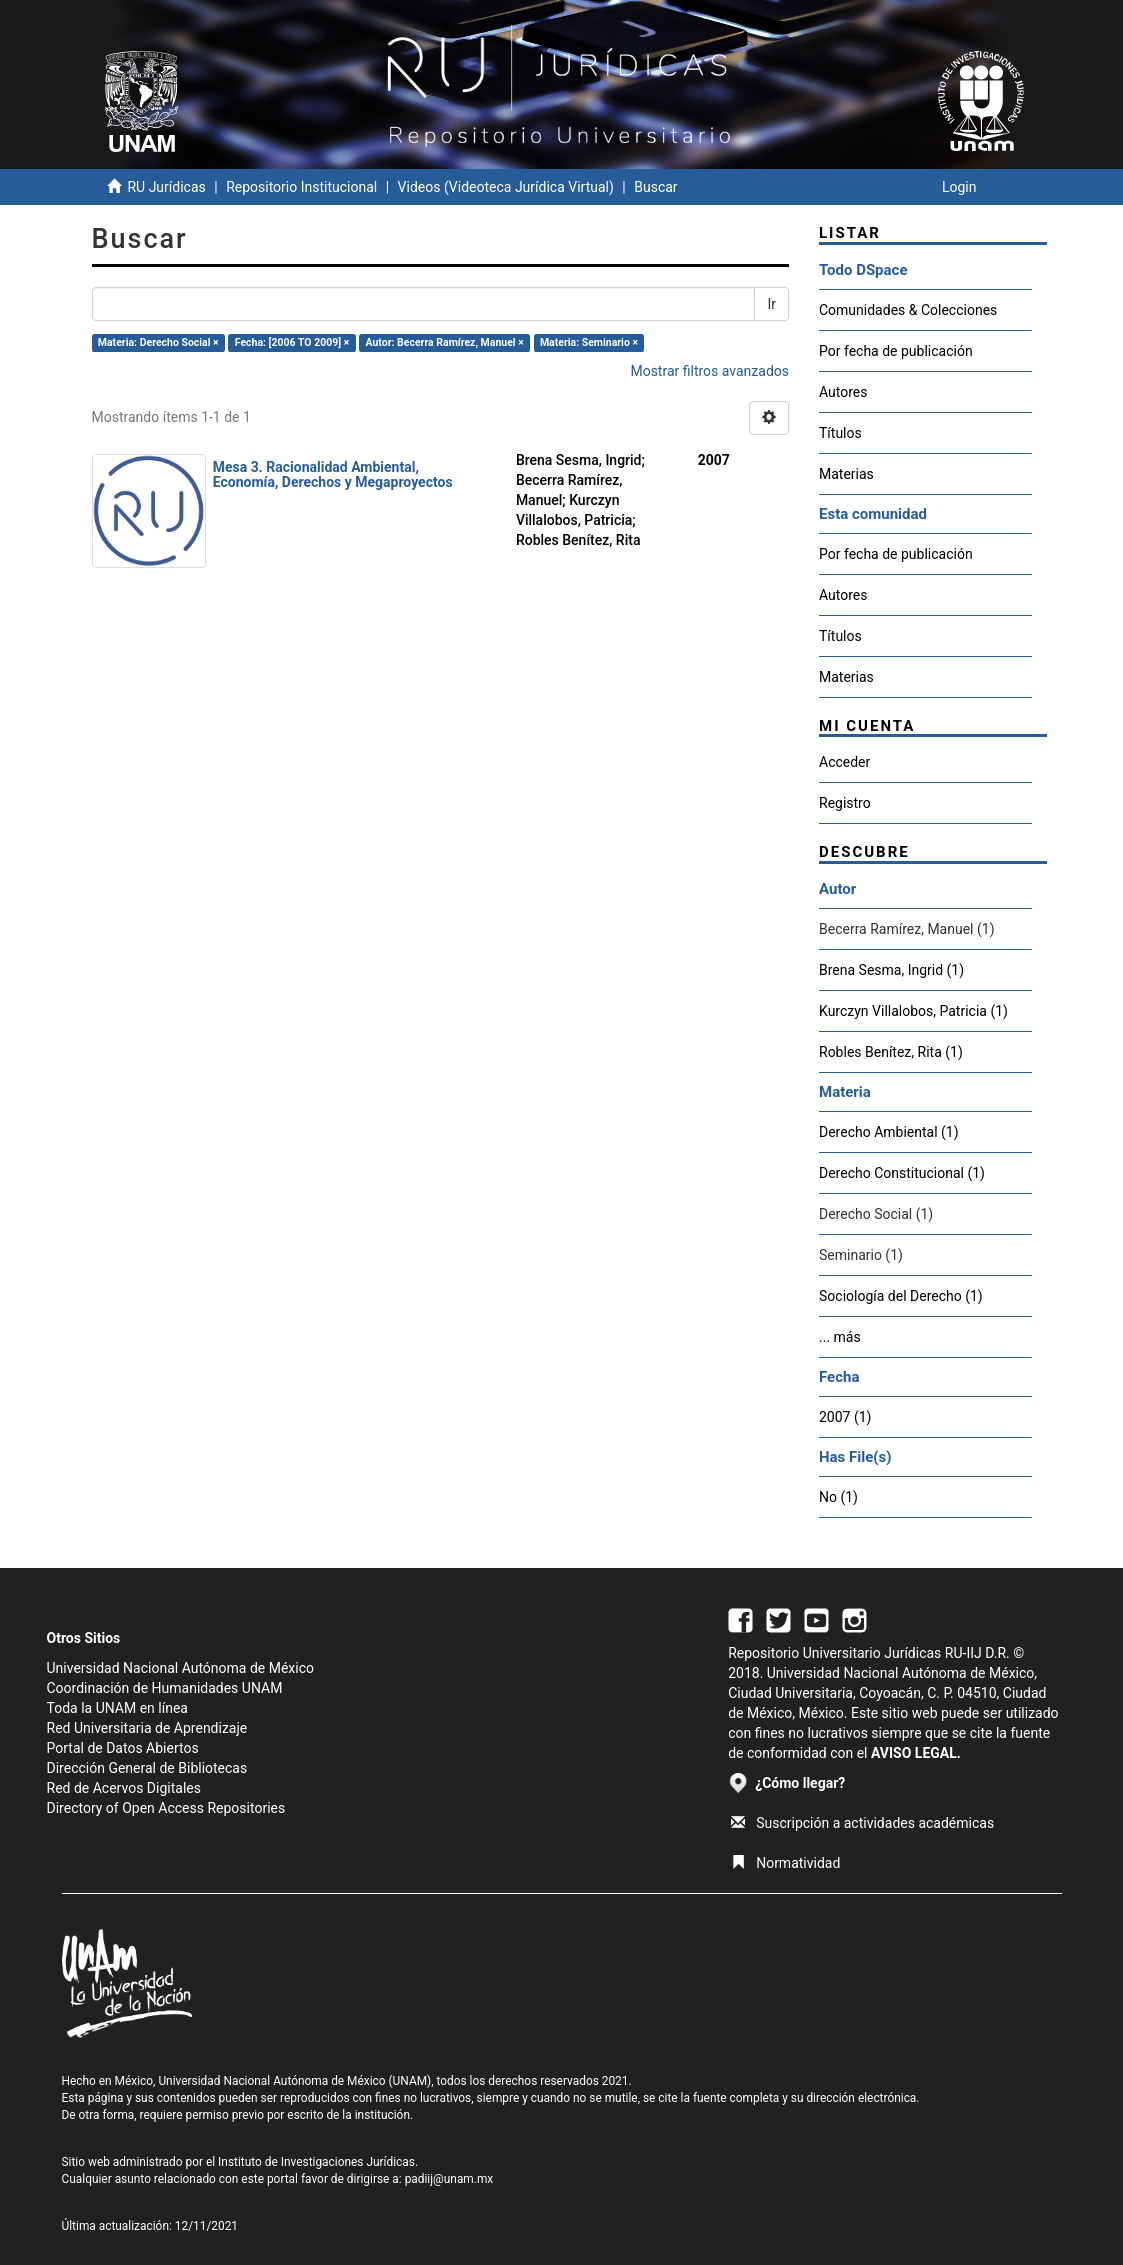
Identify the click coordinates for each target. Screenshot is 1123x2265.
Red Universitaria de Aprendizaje (147, 1728)
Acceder (844, 762)
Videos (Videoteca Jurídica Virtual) (506, 187)
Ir (771, 304)
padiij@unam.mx (449, 2179)
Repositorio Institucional (301, 187)
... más (840, 1337)
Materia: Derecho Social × (158, 342)
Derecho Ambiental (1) (889, 1132)
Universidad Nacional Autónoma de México (181, 1668)
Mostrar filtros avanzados (709, 371)
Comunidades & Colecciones (908, 310)
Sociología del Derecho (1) (901, 1296)
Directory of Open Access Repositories (166, 1808)
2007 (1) (845, 1417)
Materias (846, 474)
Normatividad (785, 1863)
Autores (843, 392)
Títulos (840, 433)
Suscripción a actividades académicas (862, 1823)
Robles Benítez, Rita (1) (891, 1052)
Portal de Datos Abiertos (123, 1748)
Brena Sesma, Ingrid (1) (891, 970)
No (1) (838, 1497)
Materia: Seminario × (589, 342)
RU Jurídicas (166, 187)
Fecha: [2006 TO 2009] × (292, 342)
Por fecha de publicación (896, 351)
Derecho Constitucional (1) (902, 1173)
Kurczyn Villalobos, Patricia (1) (913, 1011)
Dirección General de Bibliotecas (147, 1768)
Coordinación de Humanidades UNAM (165, 1688)
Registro (845, 803)
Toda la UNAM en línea (117, 1708)
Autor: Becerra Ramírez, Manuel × (444, 342)
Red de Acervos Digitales (124, 1788)
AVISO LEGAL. (916, 1753)
